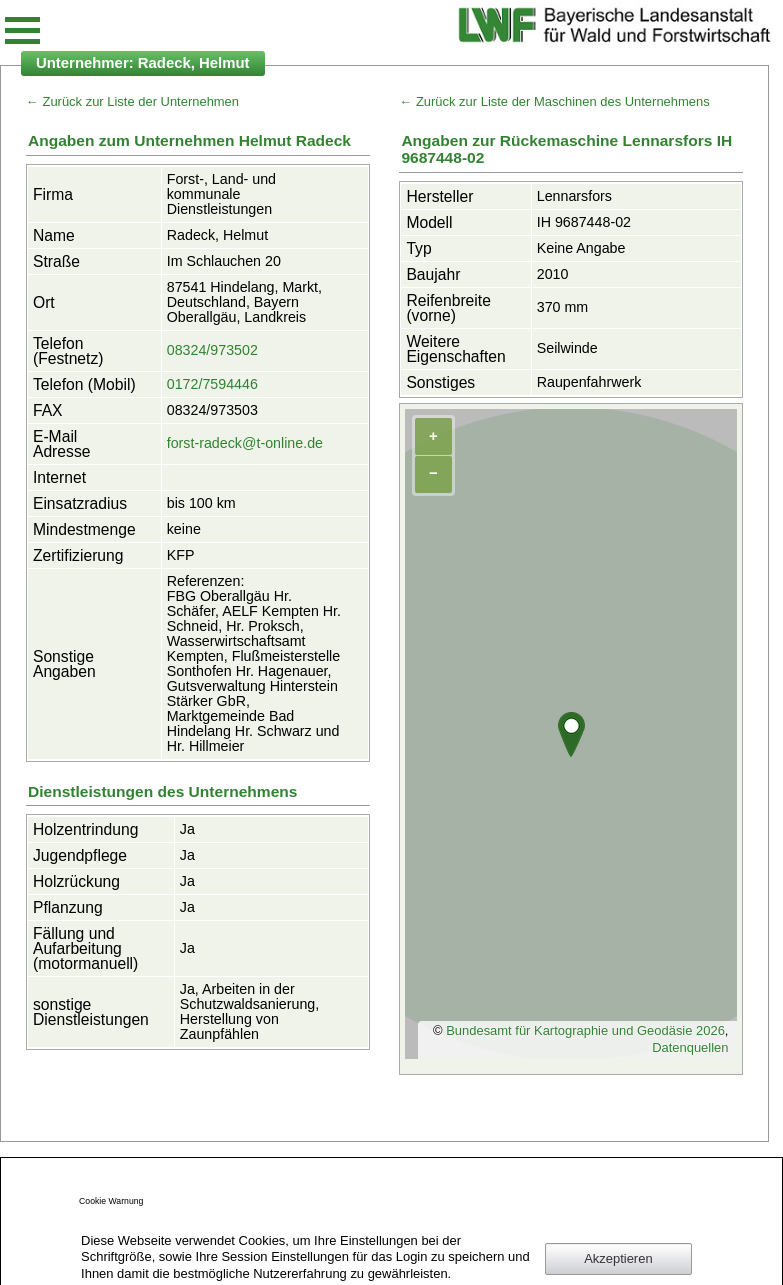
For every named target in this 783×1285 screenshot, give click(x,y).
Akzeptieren (618, 1258)
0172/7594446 (212, 384)
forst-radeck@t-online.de (245, 443)
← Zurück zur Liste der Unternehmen (132, 101)
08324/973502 (212, 350)
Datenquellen (690, 1047)
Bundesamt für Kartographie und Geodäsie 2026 (585, 1030)
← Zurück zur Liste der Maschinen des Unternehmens (554, 101)
